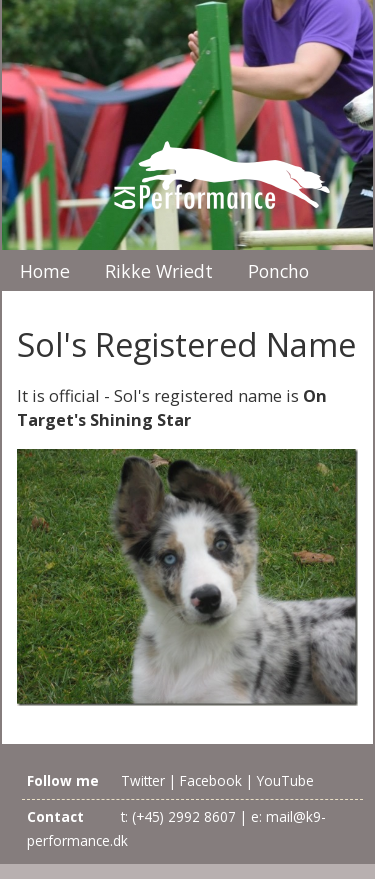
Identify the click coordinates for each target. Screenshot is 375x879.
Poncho (278, 271)
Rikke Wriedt (159, 271)
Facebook (211, 780)
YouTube (285, 780)
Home (45, 271)
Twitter (143, 780)
